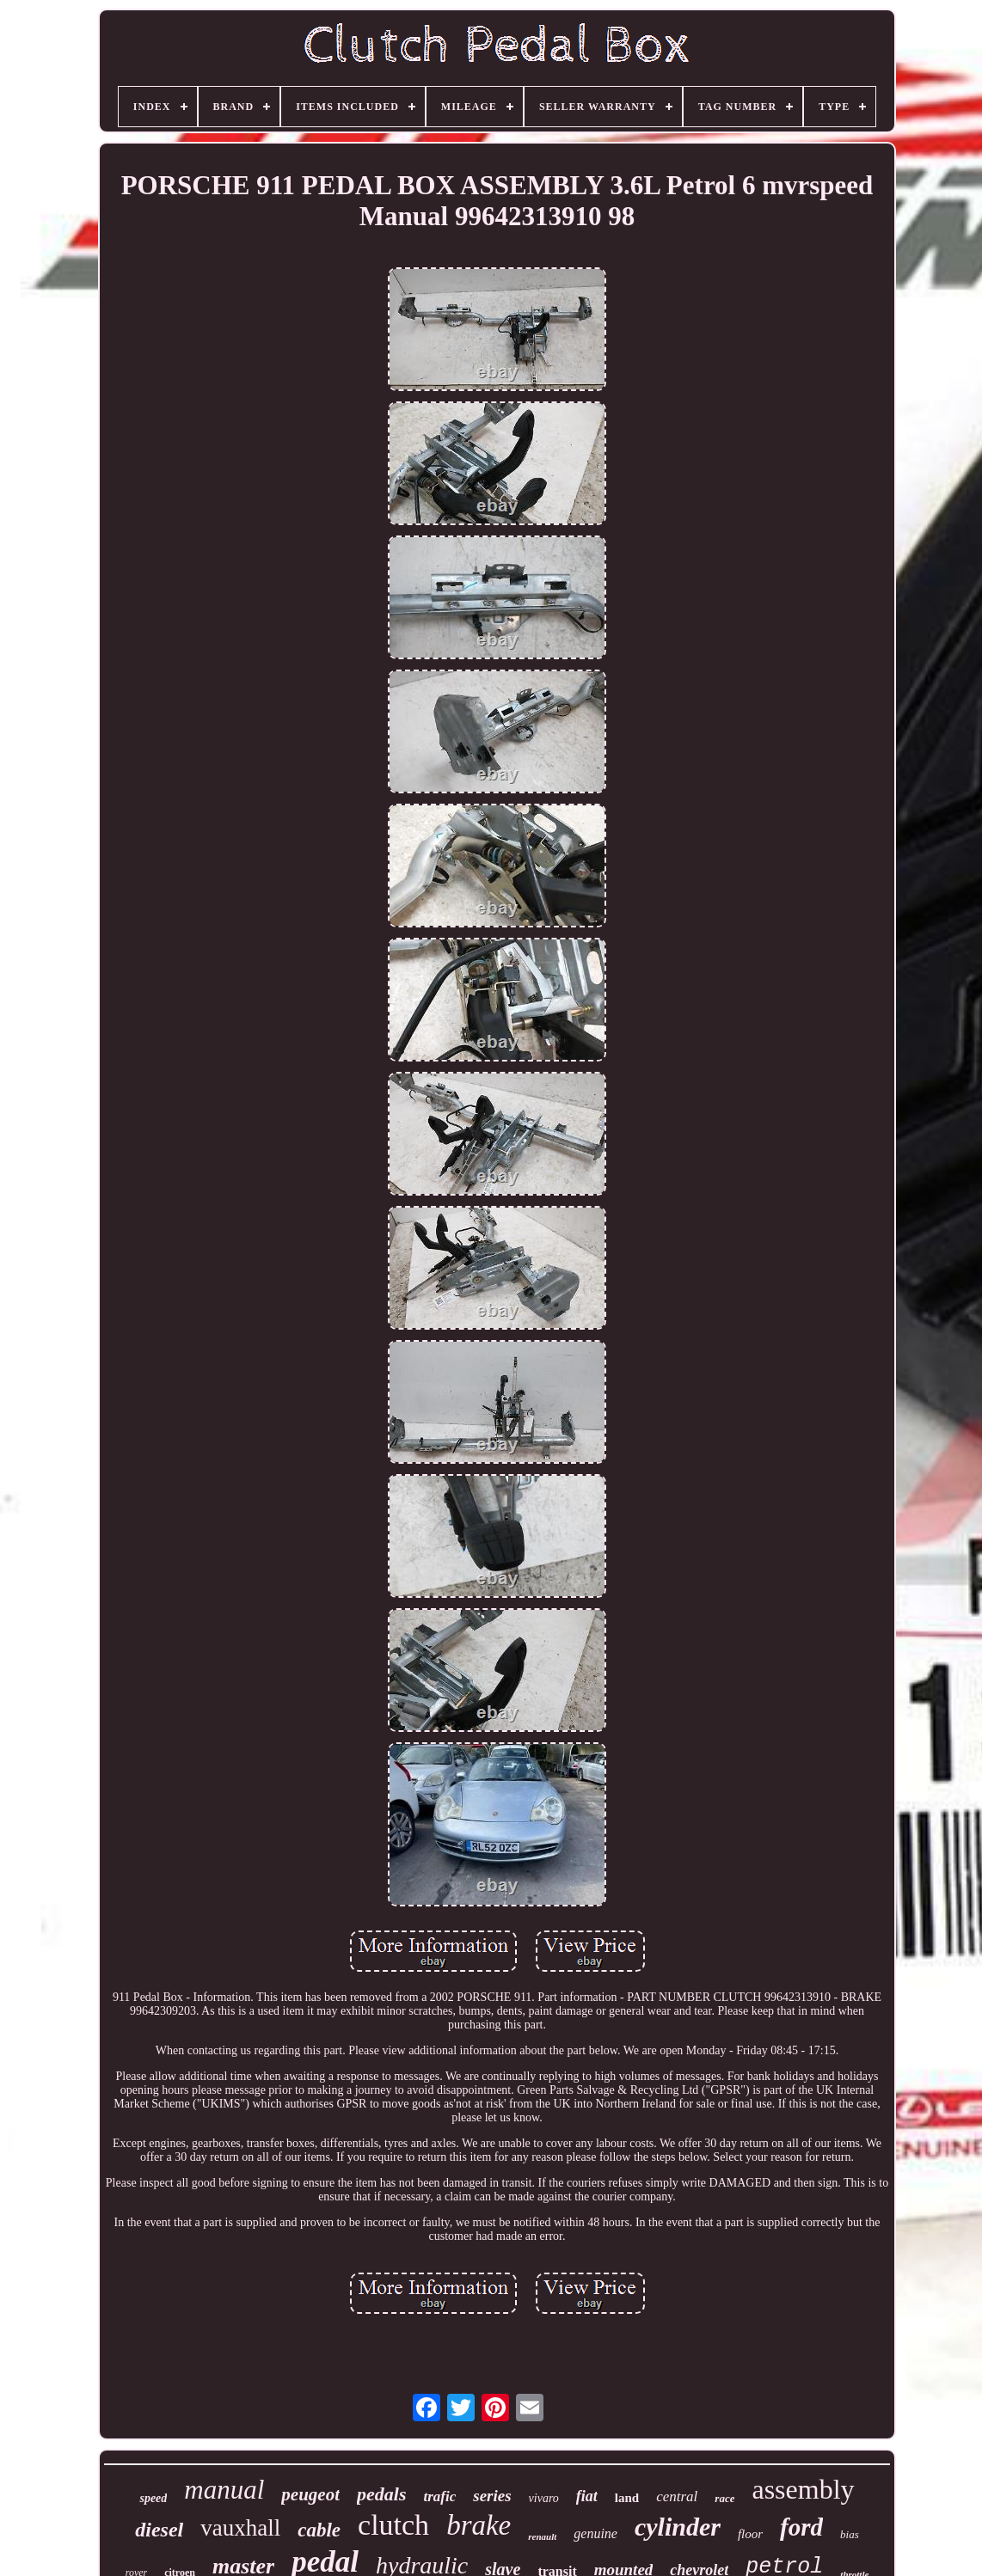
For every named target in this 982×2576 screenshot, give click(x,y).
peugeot (310, 2494)
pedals (381, 2494)
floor (750, 2534)
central (676, 2496)
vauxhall (240, 2528)
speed (153, 2498)
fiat (587, 2496)
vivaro (544, 2498)
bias (849, 2534)
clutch (393, 2525)
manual (224, 2490)
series (492, 2496)
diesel (159, 2529)
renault (542, 2536)
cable (319, 2530)
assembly (803, 2489)
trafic (439, 2496)
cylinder (678, 2526)
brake (478, 2525)
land (627, 2498)
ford (801, 2527)
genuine (595, 2533)
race (724, 2498)
